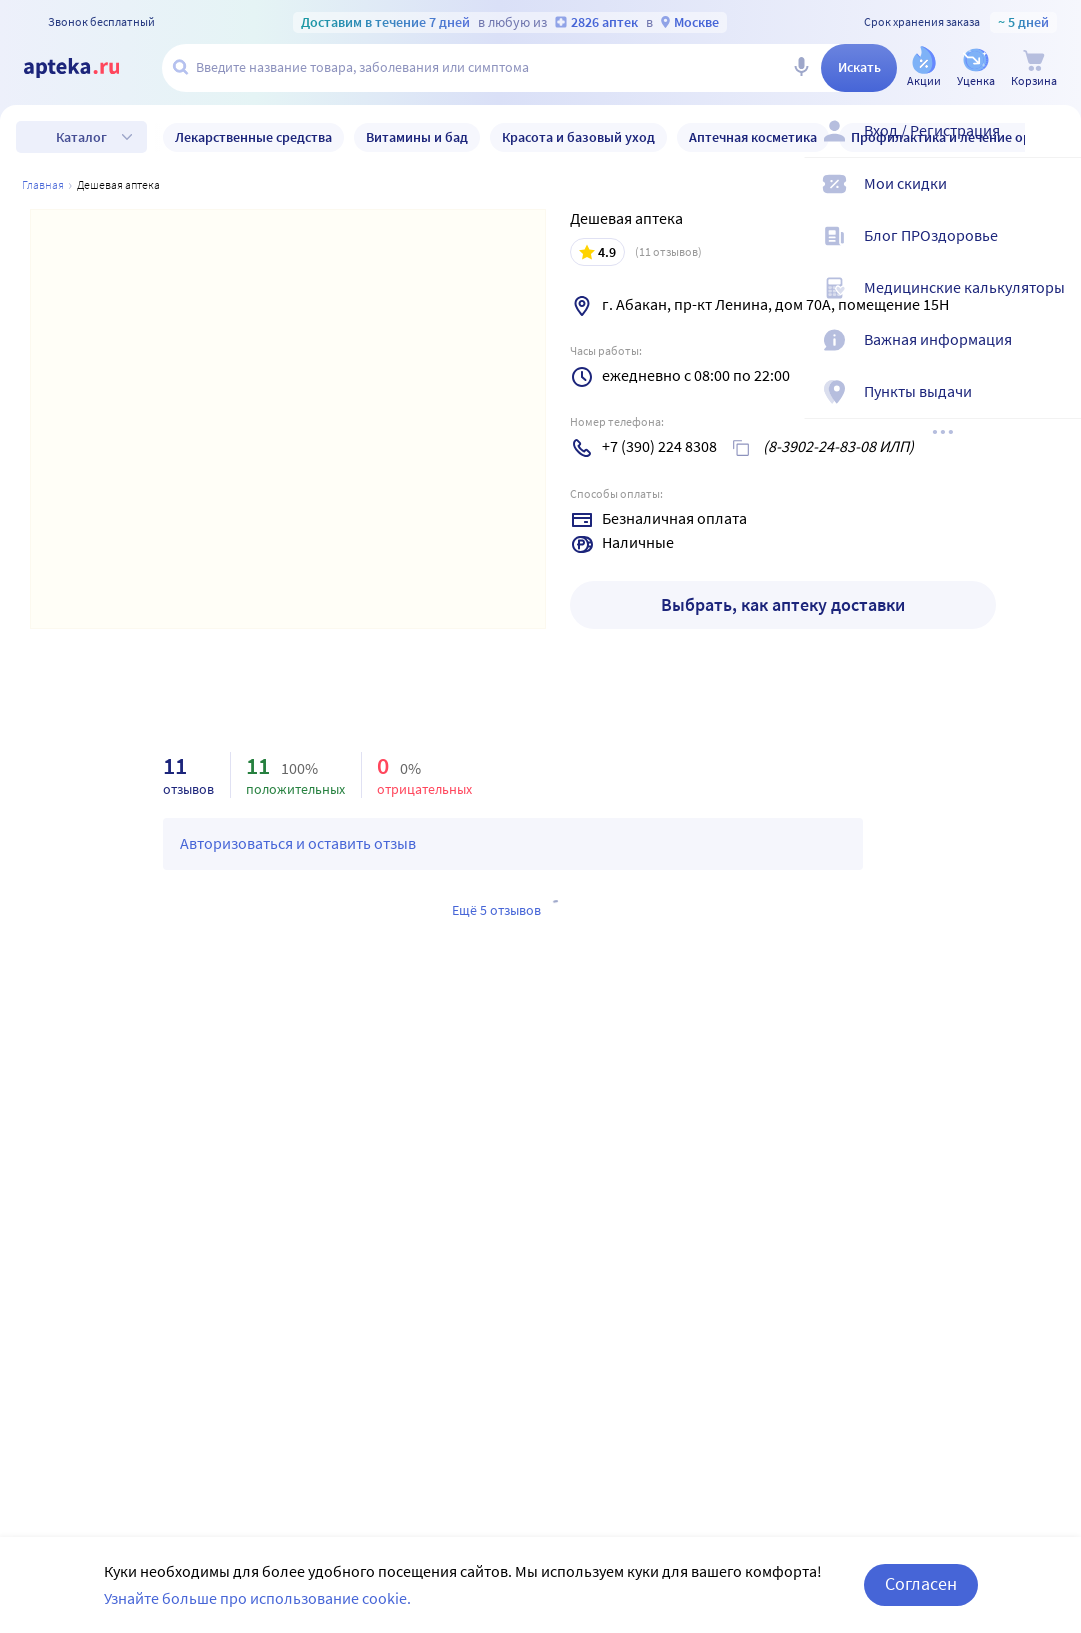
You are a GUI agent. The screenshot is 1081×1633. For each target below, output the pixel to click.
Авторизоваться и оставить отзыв (298, 843)
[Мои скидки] (1053, 200)
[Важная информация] (1053, 356)
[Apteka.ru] (88, 68)
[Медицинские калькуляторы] (1053, 304)
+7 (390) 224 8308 (659, 446)
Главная (43, 184)
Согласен (921, 1583)
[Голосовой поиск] (801, 68)
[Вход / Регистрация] (1053, 147)
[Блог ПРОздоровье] (1053, 252)
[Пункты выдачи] (1053, 408)
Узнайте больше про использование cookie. (257, 1598)
